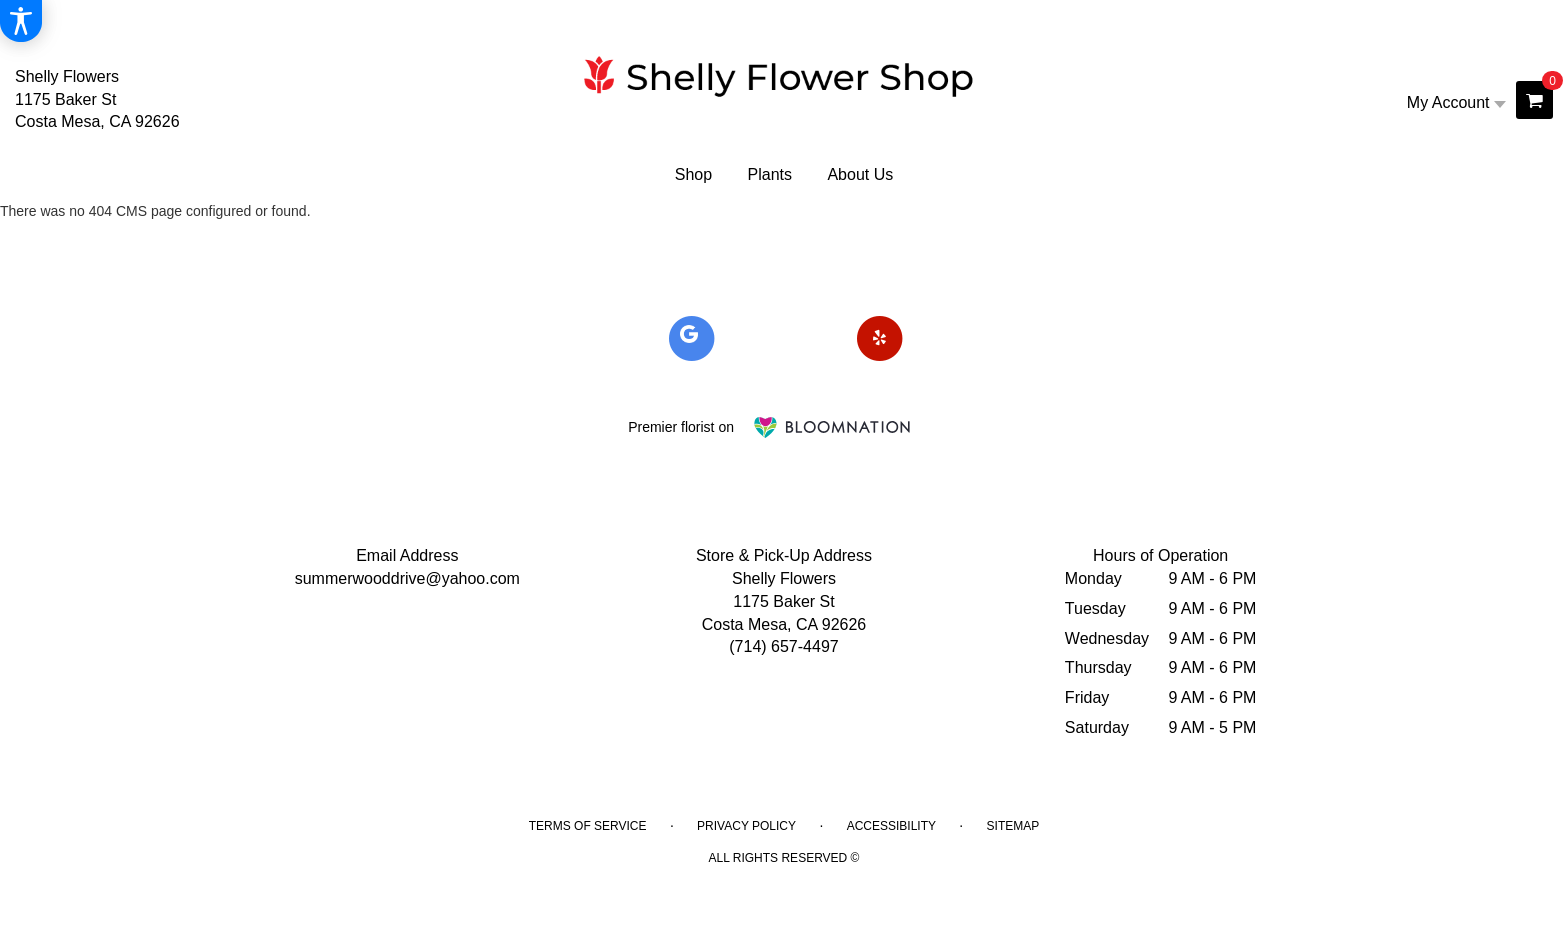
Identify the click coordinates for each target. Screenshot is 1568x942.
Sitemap (1013, 826)
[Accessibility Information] (21, 21)
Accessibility (891, 826)
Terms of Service (588, 826)
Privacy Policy (746, 826)
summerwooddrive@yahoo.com (407, 578)
